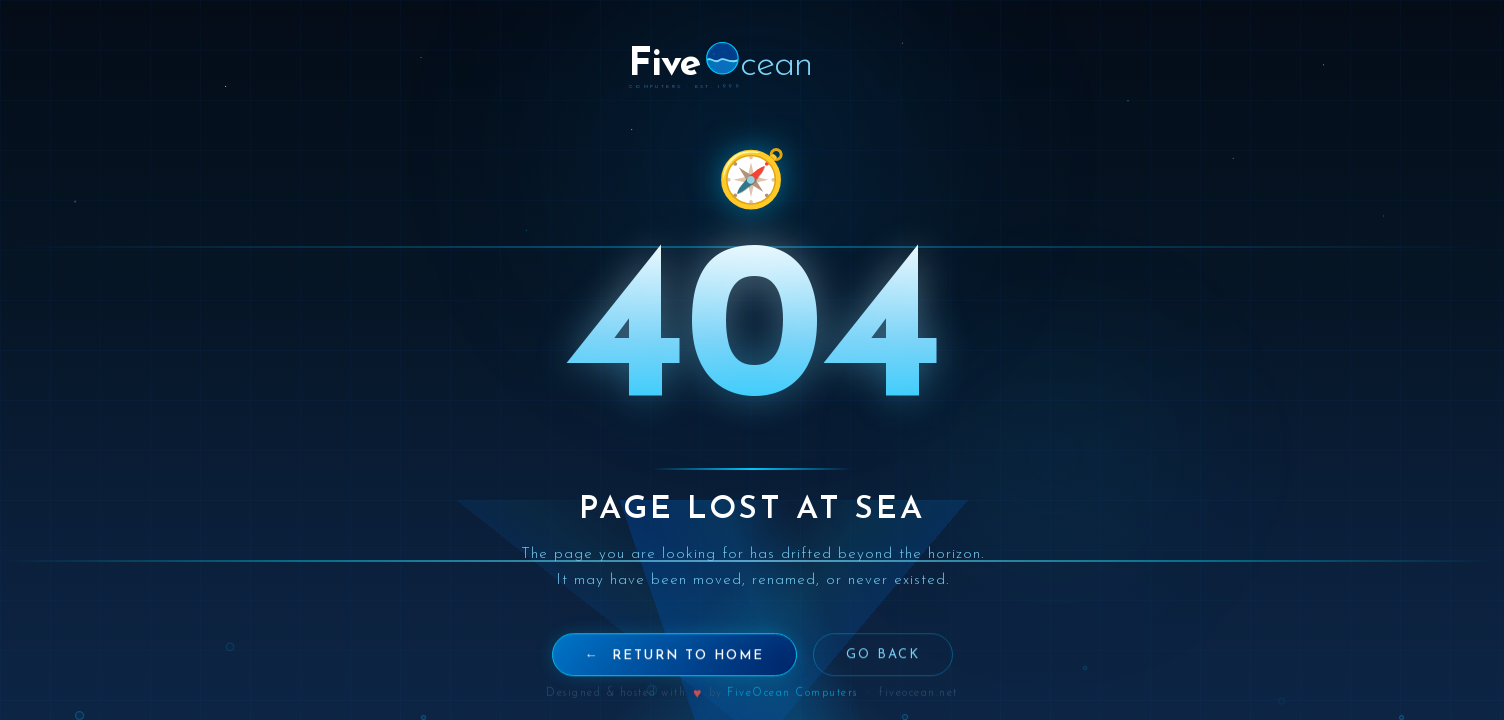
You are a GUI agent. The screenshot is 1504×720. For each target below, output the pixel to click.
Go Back (883, 666)
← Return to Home (674, 667)
